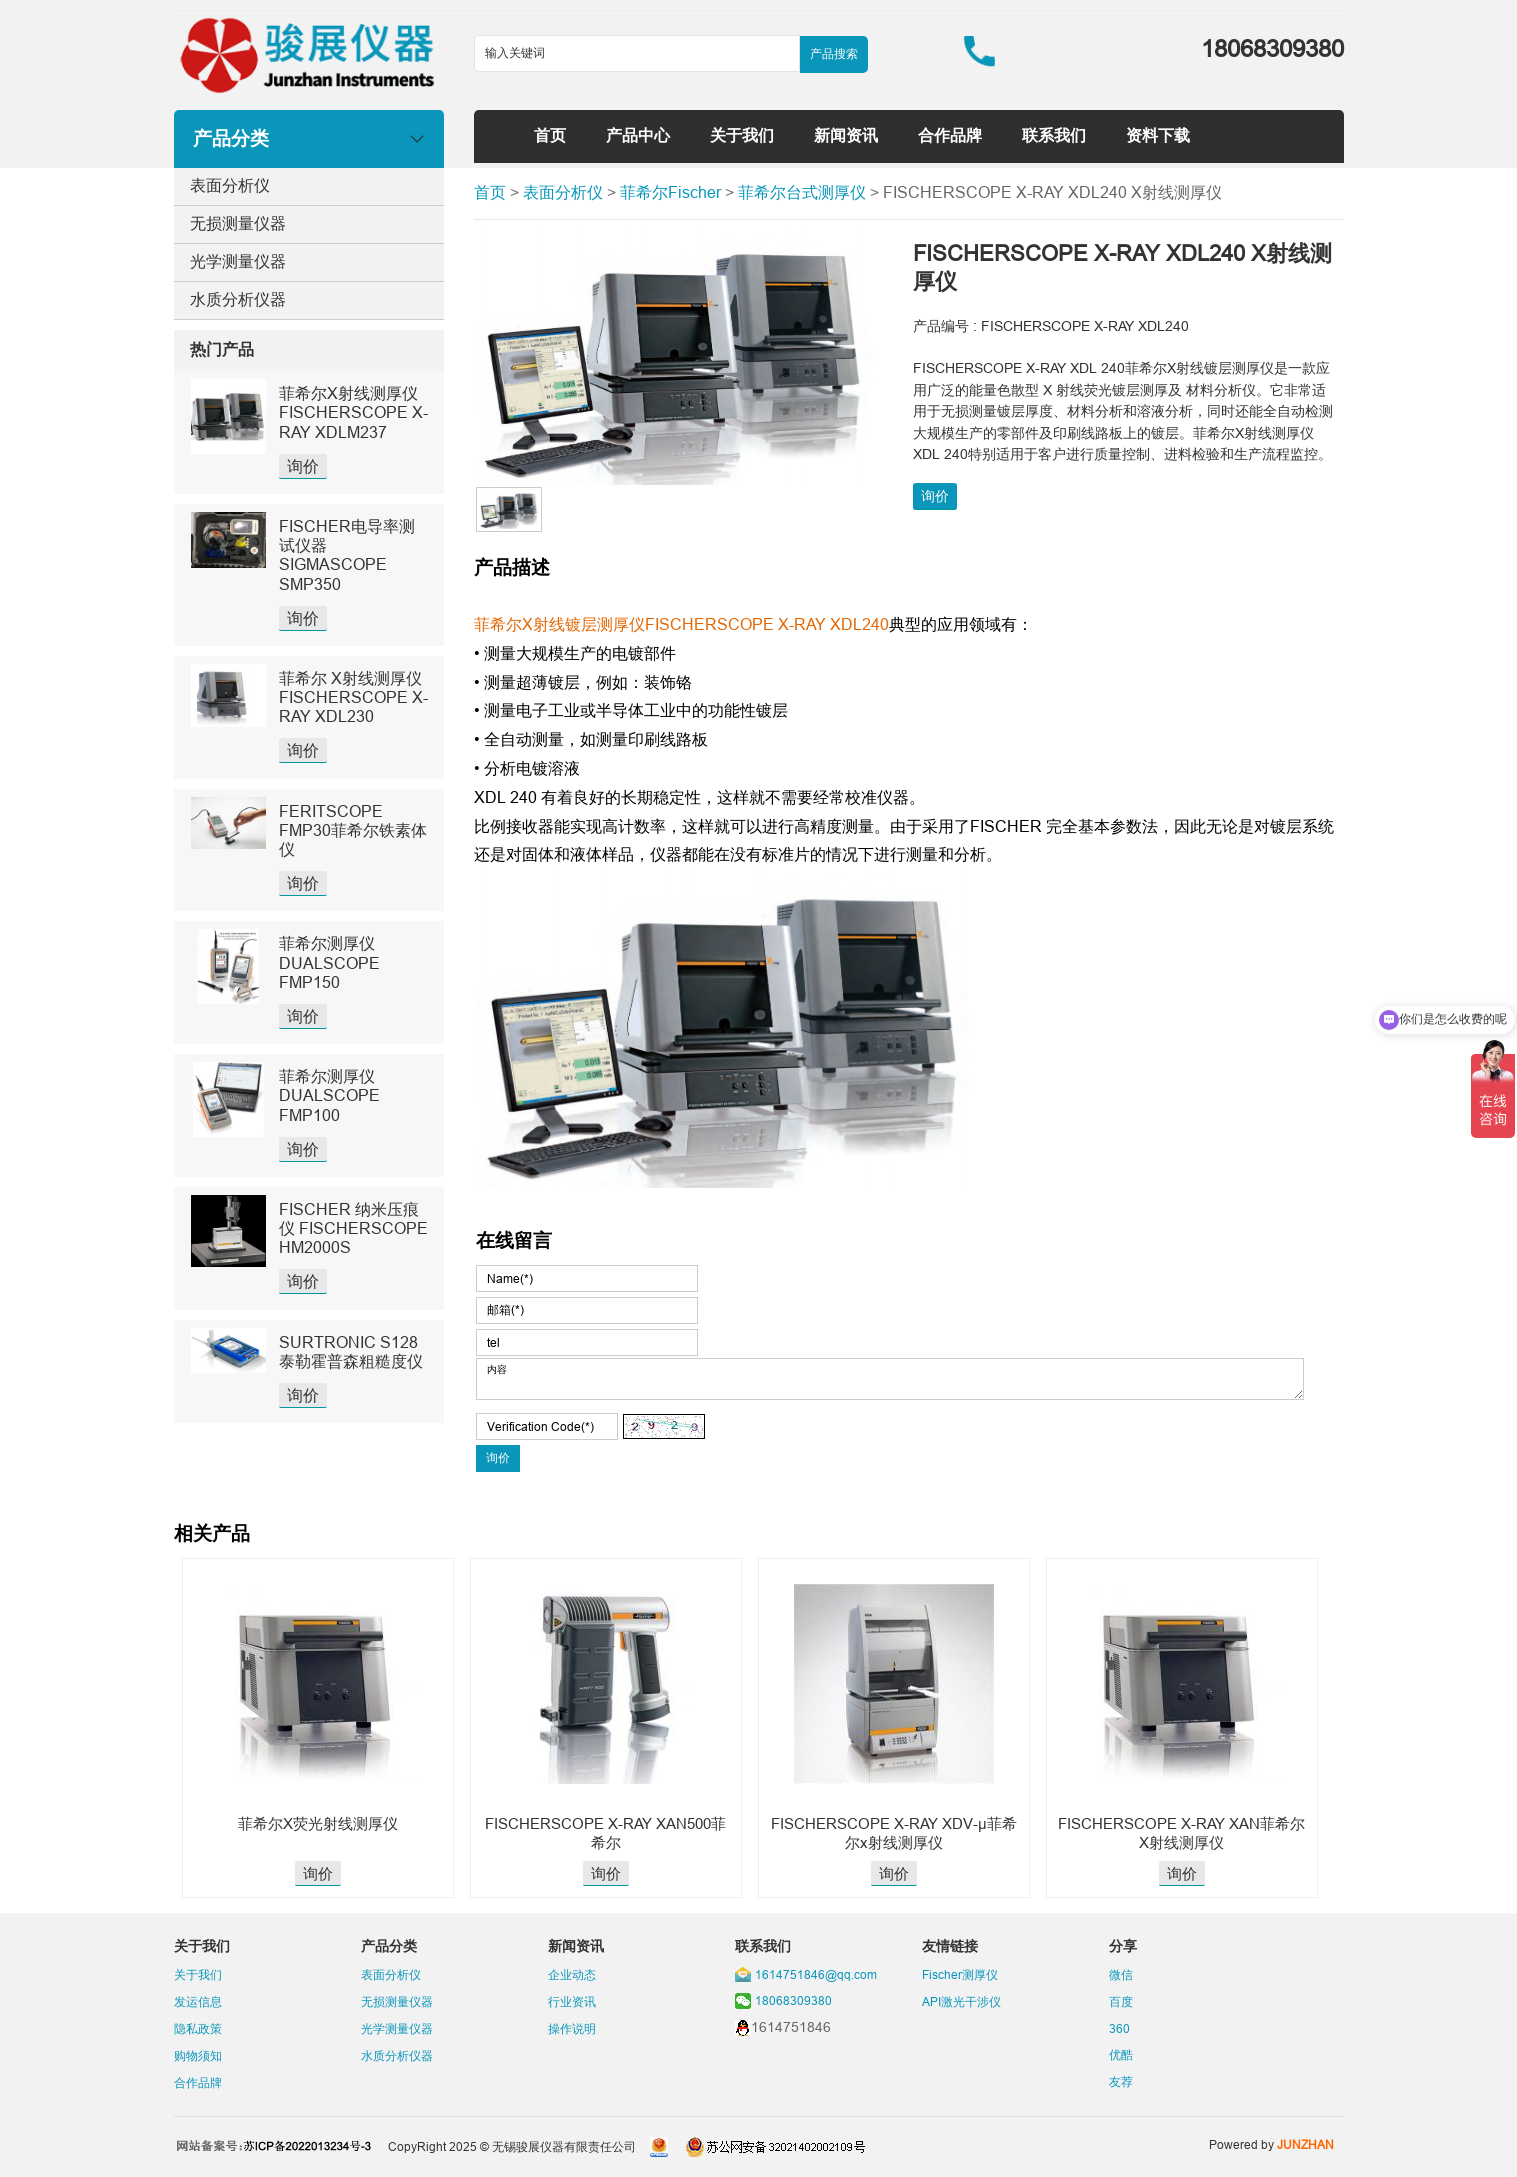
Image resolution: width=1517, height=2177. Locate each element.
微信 (1121, 1974)
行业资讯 (572, 2001)
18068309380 (793, 2000)
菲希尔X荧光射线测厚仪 (318, 1823)
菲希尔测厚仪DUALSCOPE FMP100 (329, 1095)
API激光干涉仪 (961, 2001)
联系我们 (1054, 135)
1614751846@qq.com (816, 1974)
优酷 (1121, 2054)
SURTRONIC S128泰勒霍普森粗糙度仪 (351, 1351)
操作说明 (572, 2028)
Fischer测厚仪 (960, 1974)
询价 (303, 466)
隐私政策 (198, 2028)
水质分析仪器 (238, 299)
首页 (550, 135)
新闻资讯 (846, 135)
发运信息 (198, 2001)
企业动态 (572, 1974)
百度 (1121, 2001)
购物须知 (198, 2055)
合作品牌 (950, 135)
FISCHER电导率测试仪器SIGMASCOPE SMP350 (347, 555)
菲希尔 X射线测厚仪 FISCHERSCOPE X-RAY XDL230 (353, 697)
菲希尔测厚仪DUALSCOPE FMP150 (329, 962)
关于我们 (742, 135)
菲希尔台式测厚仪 (802, 192)
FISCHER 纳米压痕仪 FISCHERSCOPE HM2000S (353, 1228)
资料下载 (1158, 135)
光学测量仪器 (238, 261)
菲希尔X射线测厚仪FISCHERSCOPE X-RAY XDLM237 (353, 412)
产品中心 (638, 135)
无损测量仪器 (238, 223)
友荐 (1121, 2081)
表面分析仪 (230, 185)
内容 (890, 1379)
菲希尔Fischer (670, 192)
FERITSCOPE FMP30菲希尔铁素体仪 (353, 830)
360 (1119, 2028)
